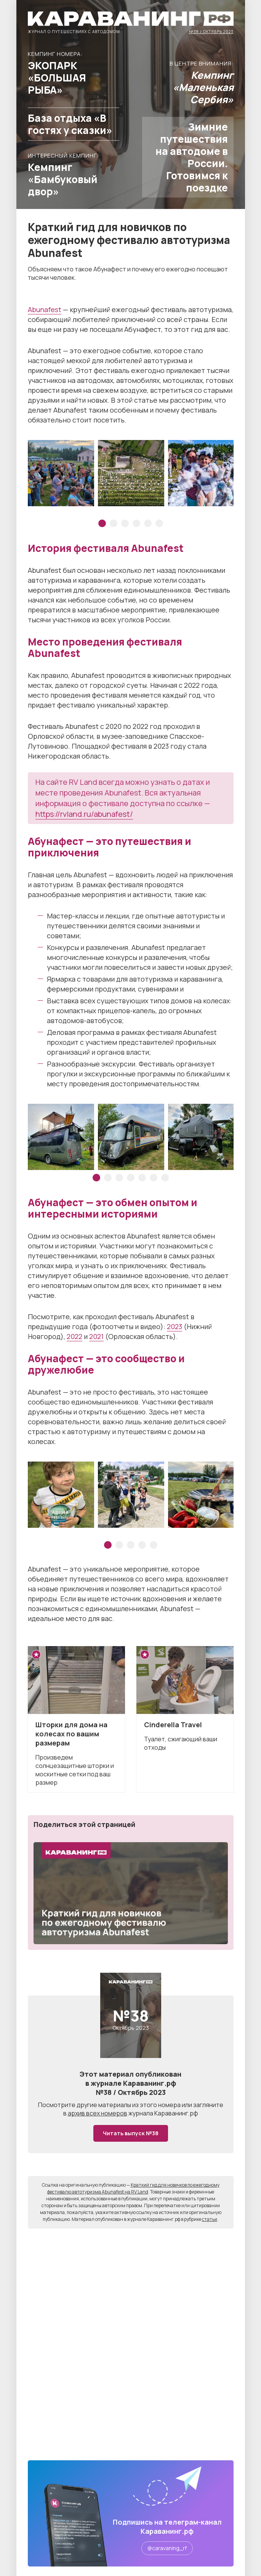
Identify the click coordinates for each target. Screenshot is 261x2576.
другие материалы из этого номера (129, 2105)
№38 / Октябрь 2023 (211, 31)
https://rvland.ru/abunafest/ (84, 814)
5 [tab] (148, 523)
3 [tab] (125, 523)
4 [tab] (136, 523)
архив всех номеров (97, 2113)
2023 (174, 1326)
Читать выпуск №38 (131, 2133)
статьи (209, 2219)
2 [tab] (113, 523)
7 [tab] (165, 1177)
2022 (74, 1336)
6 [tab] (159, 523)
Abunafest (44, 309)
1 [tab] (102, 523)
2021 (96, 1336)
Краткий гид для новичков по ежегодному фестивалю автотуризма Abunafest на (133, 2188)
